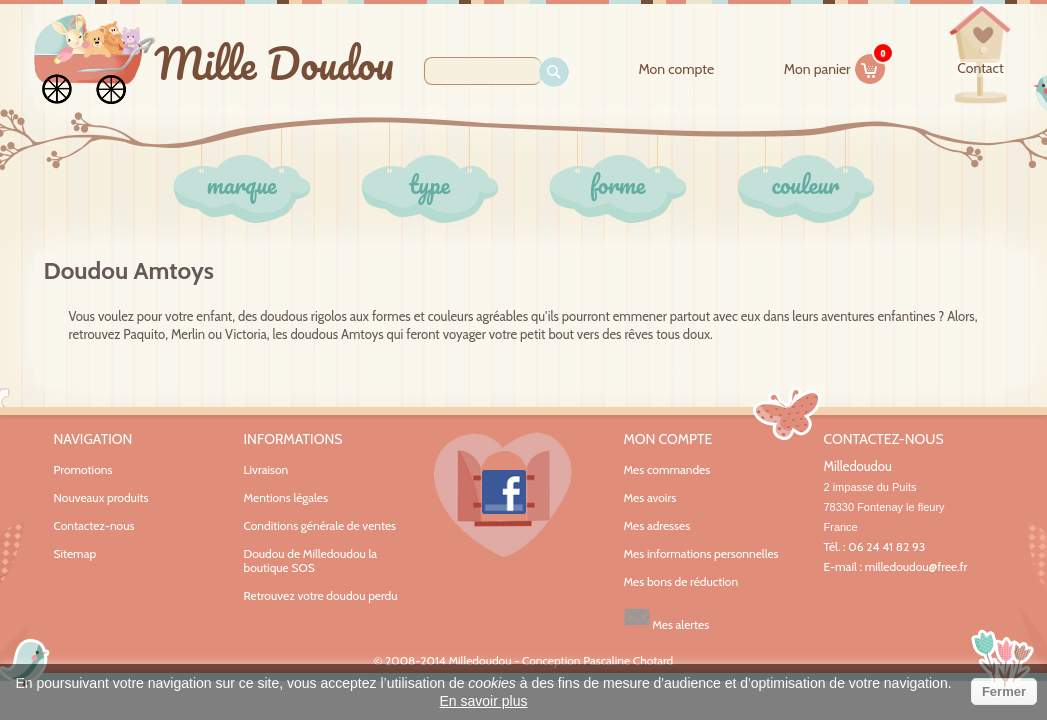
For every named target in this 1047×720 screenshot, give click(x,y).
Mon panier (835, 66)
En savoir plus (484, 701)
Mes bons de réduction (681, 582)
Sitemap (75, 553)
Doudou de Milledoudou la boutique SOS (311, 560)
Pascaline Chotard (628, 660)
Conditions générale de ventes (320, 525)
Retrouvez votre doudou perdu (321, 595)
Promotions (83, 469)
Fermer (1004, 691)
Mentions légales (286, 497)
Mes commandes (667, 470)
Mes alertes (667, 617)
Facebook (503, 495)
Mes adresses (657, 526)
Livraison (266, 469)
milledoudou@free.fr (916, 566)
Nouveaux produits (101, 497)
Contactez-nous (94, 525)
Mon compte (676, 69)
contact (980, 68)
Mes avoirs (650, 498)
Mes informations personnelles (701, 554)
